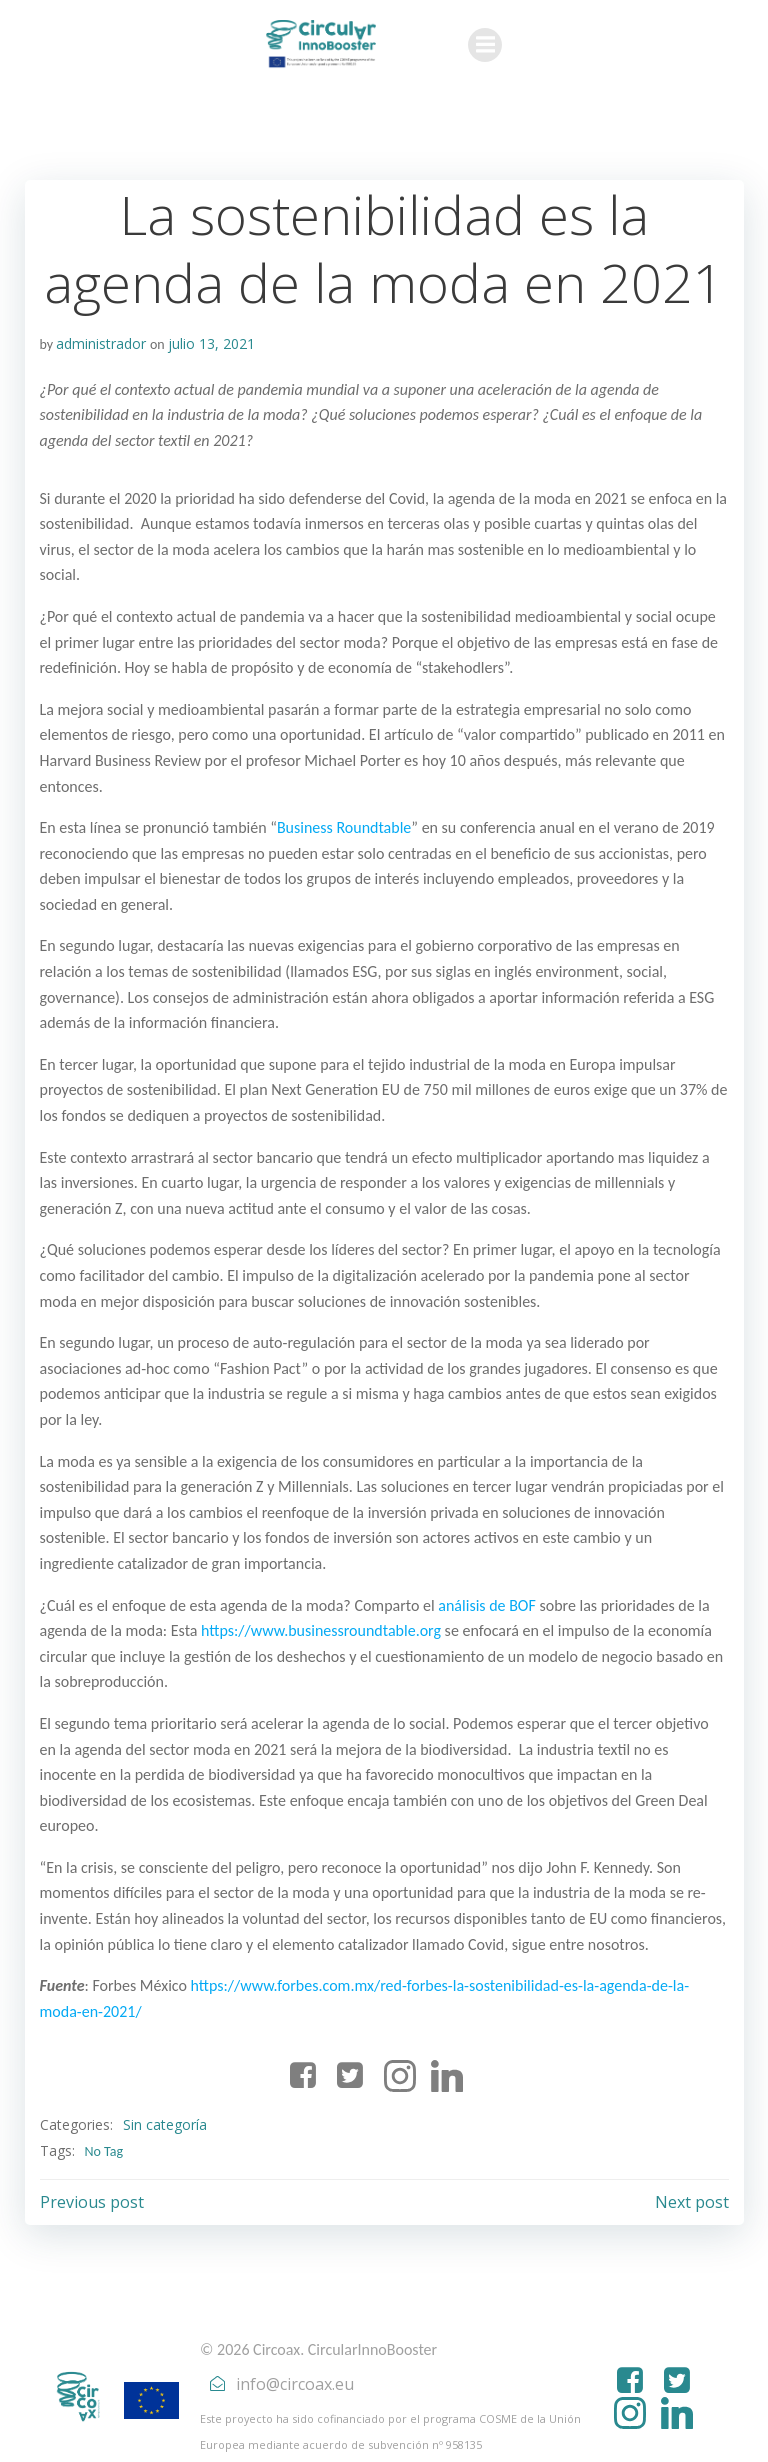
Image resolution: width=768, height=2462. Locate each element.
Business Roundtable (343, 827)
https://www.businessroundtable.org (321, 1630)
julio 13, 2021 (210, 343)
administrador (101, 343)
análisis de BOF (487, 1605)
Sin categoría (164, 2099)
